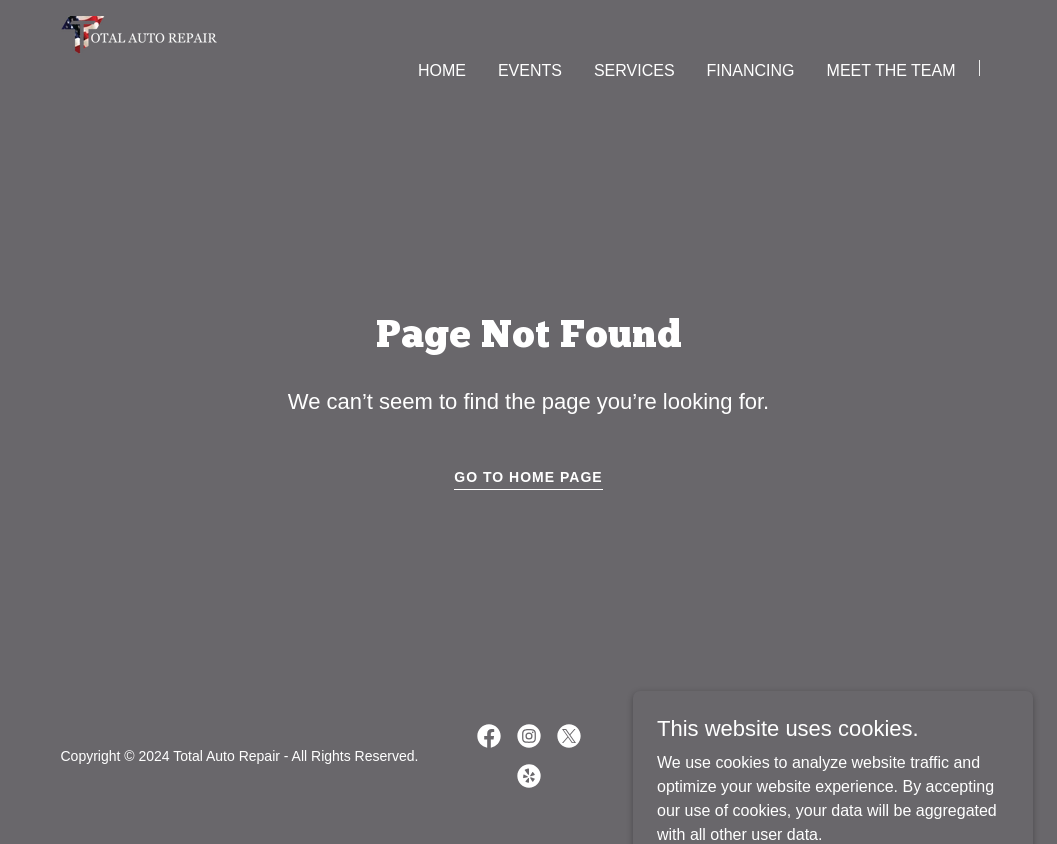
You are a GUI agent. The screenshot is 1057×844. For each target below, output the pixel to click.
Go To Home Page (528, 477)
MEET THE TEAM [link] (891, 70)
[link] (139, 66)
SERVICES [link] (634, 70)
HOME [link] (442, 70)
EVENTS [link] (530, 70)
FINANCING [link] (751, 70)
